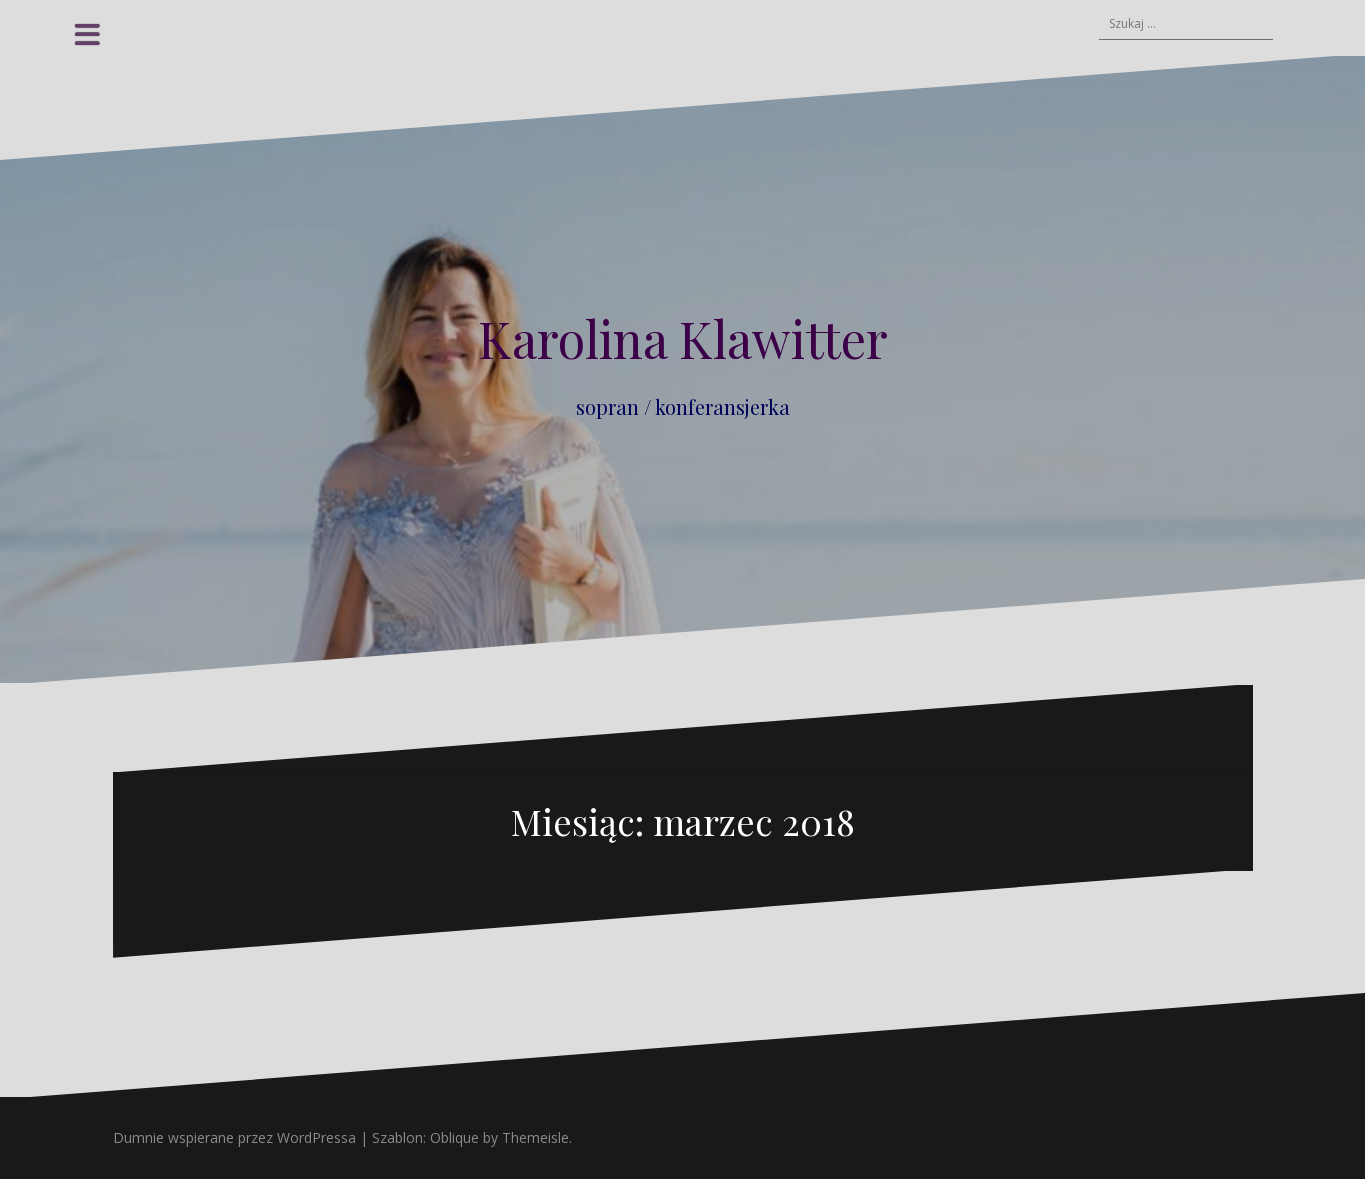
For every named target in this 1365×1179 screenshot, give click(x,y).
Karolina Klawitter (683, 338)
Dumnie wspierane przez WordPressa (234, 1137)
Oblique (454, 1137)
